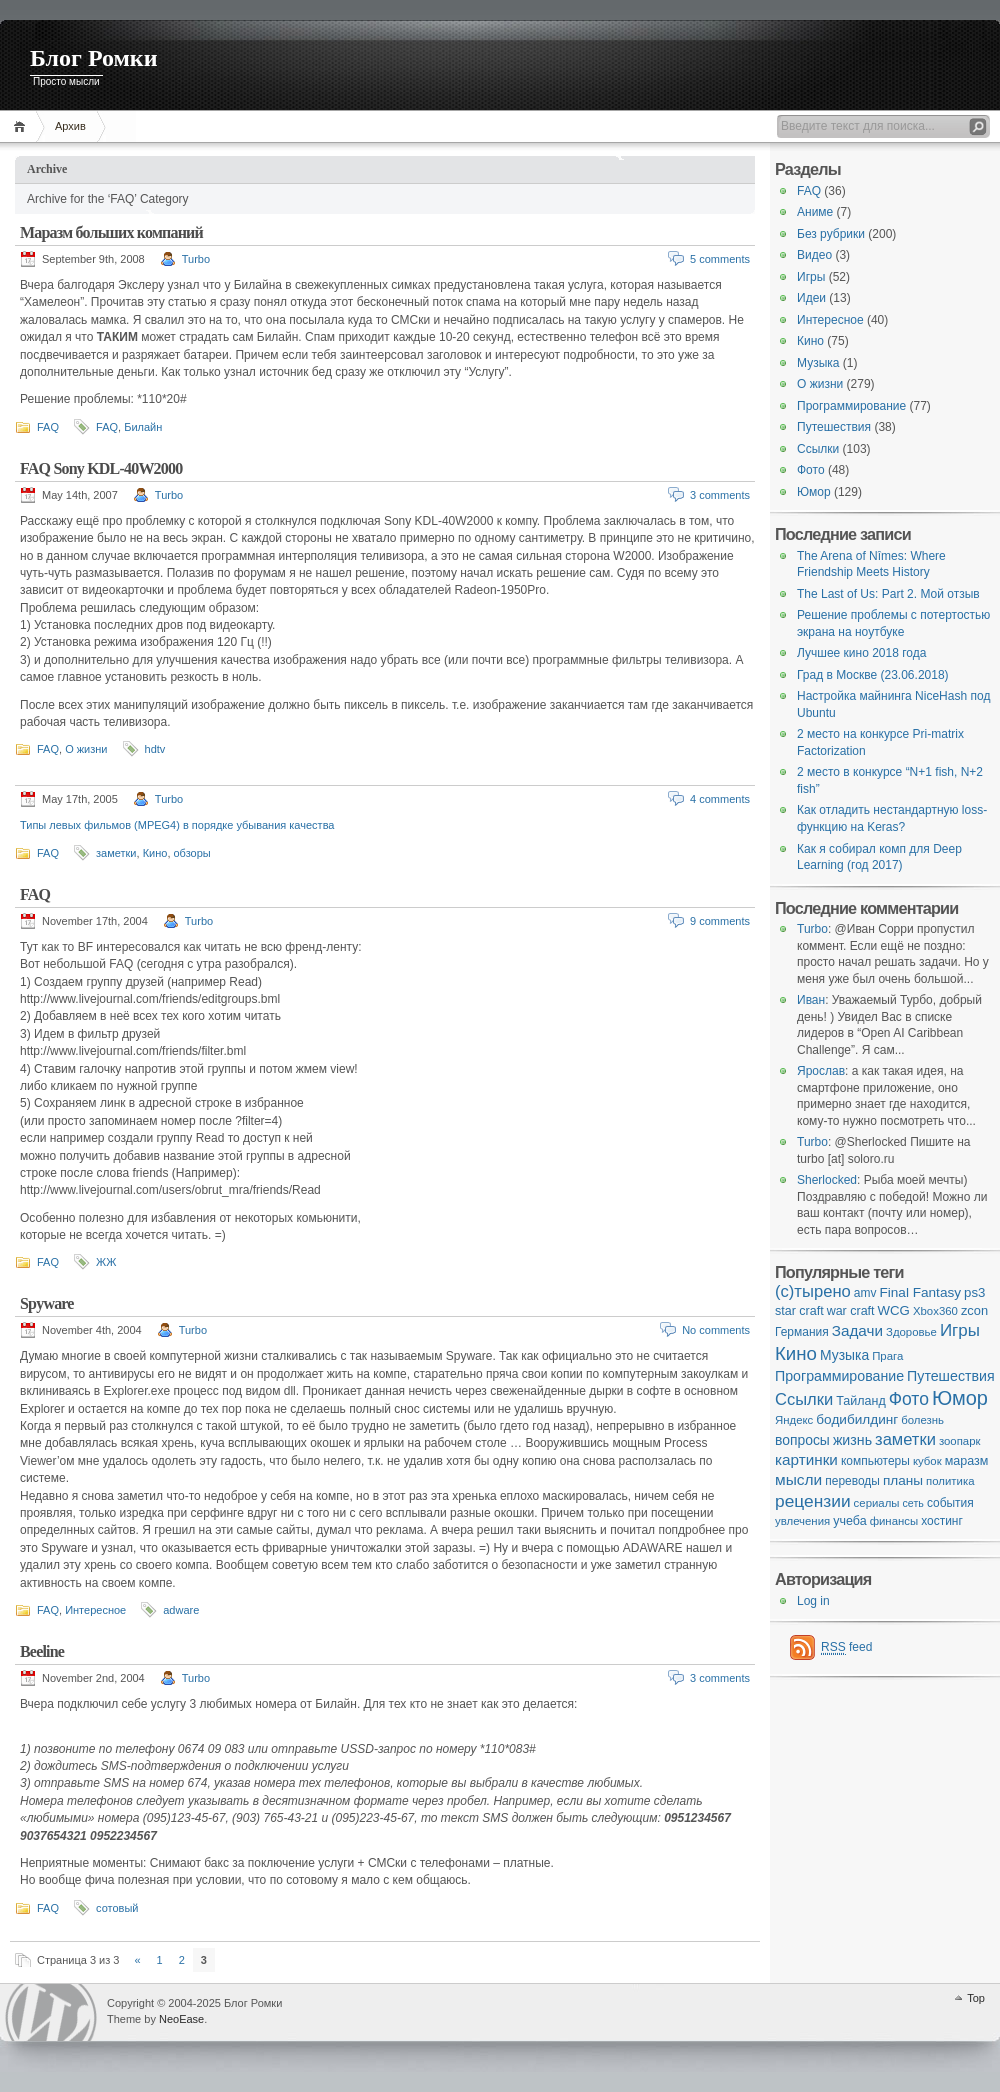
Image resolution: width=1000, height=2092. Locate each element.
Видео (814, 255)
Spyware (47, 1303)
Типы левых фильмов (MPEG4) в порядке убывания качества (177, 825)
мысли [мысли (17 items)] (798, 1479)
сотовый (117, 1908)
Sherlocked (827, 1180)
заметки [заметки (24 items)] (905, 1439)
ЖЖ (106, 1262)
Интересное (95, 1610)
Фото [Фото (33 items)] (909, 1399)
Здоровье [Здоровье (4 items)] (911, 1332)
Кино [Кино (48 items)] (796, 1353)
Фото (811, 470)
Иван (811, 1000)
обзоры (192, 853)
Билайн (143, 427)
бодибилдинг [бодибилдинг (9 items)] (857, 1419)
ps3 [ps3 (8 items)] (974, 1292)
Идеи (811, 298)
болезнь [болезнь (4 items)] (922, 1420)
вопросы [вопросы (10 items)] (802, 1440)
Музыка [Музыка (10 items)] (844, 1355)
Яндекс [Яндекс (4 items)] (794, 1420)
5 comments (720, 259)
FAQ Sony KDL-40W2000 (101, 468)
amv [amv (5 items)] (865, 1293)
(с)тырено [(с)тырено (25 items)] (813, 1291)
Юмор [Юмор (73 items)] (960, 1398)
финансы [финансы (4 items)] (894, 1521)
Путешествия (834, 427)
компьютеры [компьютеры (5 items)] (875, 1461)
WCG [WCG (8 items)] (894, 1310)
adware (181, 1610)
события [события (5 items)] (950, 1503)
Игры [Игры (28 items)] (960, 1330)
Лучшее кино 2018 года (861, 653)
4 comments (720, 799)
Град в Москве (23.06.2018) (873, 675)
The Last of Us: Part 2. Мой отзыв (888, 594)
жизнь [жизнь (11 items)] (852, 1440)
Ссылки (818, 449)
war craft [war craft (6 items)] (851, 1311)
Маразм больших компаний (111, 232)
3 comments (720, 495)
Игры (811, 277)
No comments (716, 1330)
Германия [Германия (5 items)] (802, 1332)
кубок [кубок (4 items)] (927, 1461)
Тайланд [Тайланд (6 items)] (860, 1401)
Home (22, 126)
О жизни (86, 749)
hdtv (155, 749)
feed (846, 1647)
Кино (155, 853)
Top (976, 1998)
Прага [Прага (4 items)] (887, 1356)
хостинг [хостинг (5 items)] (942, 1521)
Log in (813, 1601)
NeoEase (181, 2019)
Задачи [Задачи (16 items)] (857, 1330)
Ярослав (821, 1071)
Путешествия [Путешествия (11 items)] (951, 1376)
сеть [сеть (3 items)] (913, 1503)
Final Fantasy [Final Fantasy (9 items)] (920, 1292)
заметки (116, 853)
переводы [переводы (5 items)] (852, 1481)
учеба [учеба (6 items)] (849, 1521)
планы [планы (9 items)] (903, 1480)
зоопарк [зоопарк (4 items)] (960, 1441)
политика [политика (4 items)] (950, 1481)
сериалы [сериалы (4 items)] (877, 1503)
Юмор (814, 492)
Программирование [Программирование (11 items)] (839, 1376)
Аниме (815, 212)
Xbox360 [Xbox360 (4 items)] (935, 1311)
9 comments (720, 921)
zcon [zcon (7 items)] (974, 1310)
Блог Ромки (94, 58)
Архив (70, 126)
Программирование (851, 406)
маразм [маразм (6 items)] (967, 1461)
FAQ (48, 427)
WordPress (51, 2012)
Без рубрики (831, 234)
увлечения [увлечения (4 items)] (802, 1521)
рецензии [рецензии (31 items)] (813, 1501)
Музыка (818, 363)
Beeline (42, 1651)
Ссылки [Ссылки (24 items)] (804, 1399)
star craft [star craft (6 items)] (799, 1311)
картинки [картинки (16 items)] (806, 1459)
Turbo (196, 259)
